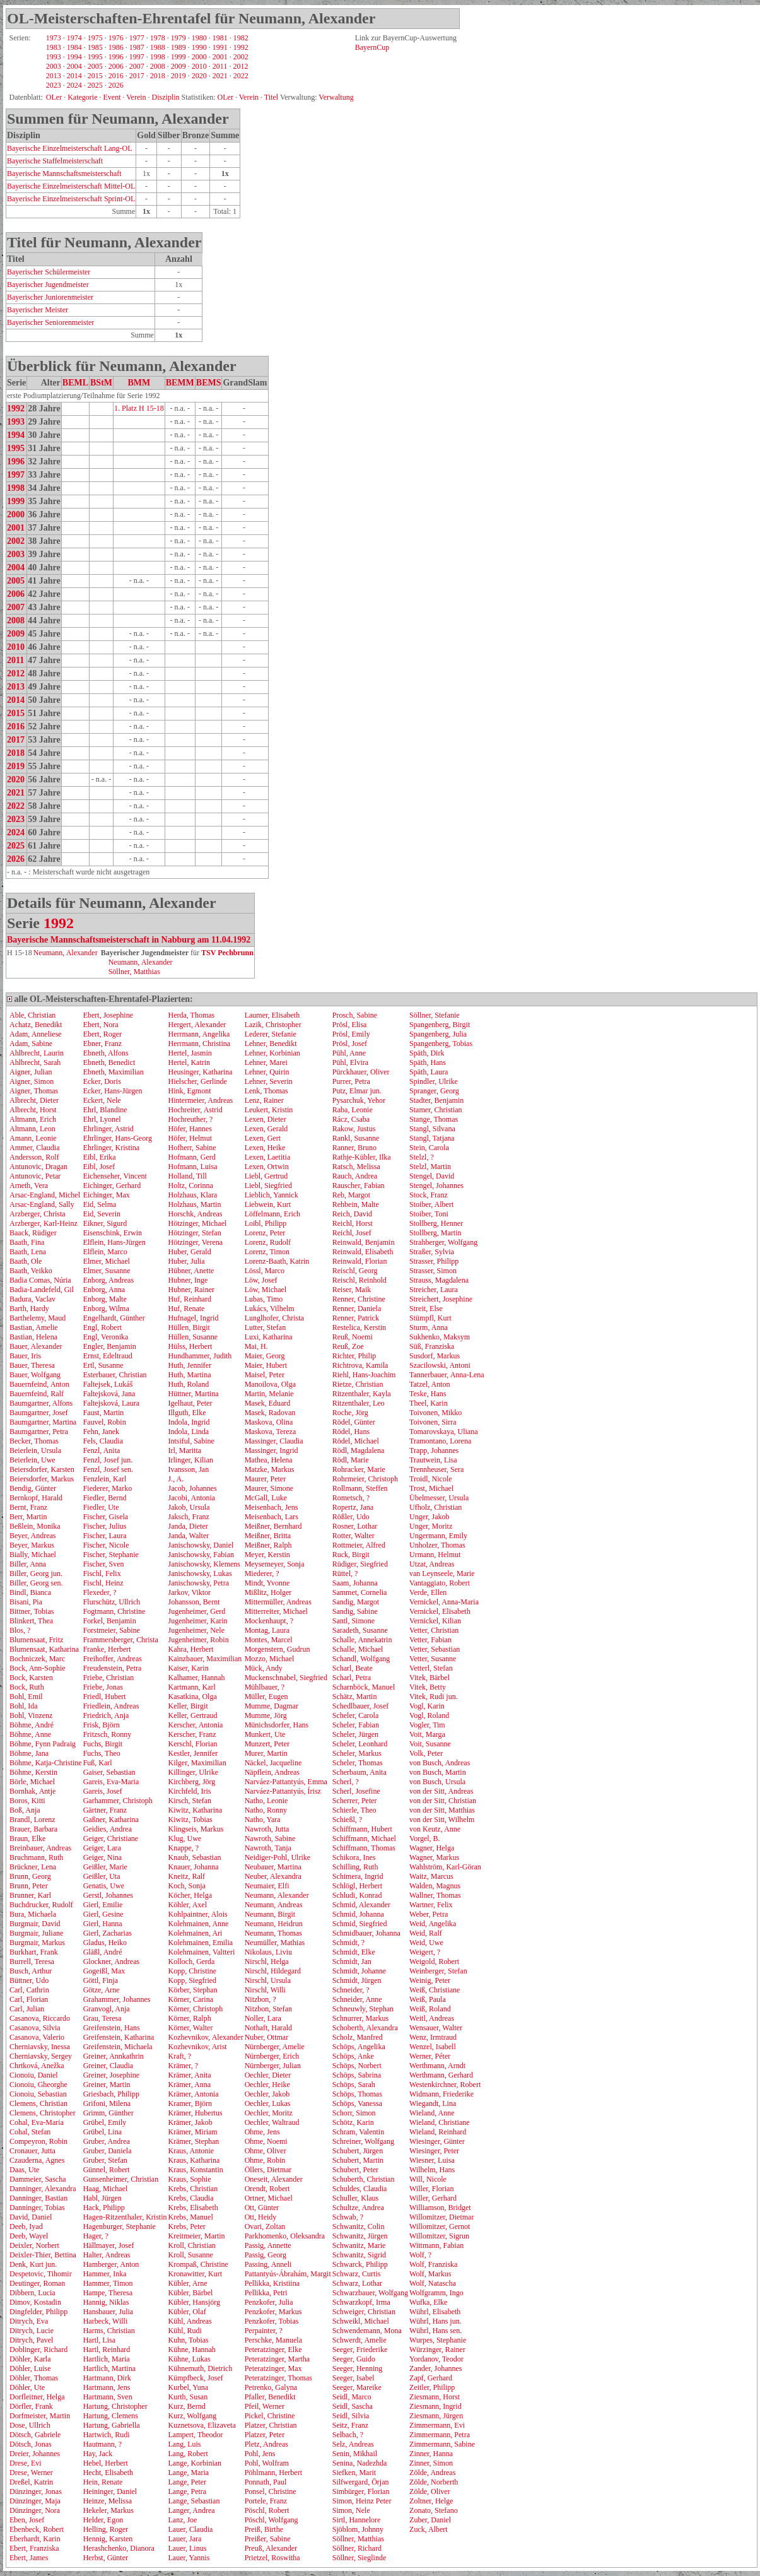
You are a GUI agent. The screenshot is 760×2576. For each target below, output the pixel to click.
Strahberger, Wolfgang (443, 1242)
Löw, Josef (261, 1280)
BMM (138, 382)
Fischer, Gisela (106, 1516)
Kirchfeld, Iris (189, 1791)
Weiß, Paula (427, 1999)
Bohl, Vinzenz (30, 1715)
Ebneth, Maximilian (113, 1071)
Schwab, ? (347, 2217)
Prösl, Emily (351, 1034)
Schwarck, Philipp (360, 2264)
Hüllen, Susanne (193, 1336)
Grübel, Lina (102, 2131)
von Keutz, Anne (434, 1829)
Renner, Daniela (356, 1308)
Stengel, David (431, 1176)
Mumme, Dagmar (271, 1706)
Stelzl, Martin (430, 1166)
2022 (240, 75)
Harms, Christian (109, 2330)
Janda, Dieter (188, 1526)
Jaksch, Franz (188, 1516)
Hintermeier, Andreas (200, 1100)
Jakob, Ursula (188, 1507)
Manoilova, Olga (270, 1384)
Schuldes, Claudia (359, 2188)
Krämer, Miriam (192, 2131)
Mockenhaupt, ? (269, 1620)
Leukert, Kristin (269, 1109)
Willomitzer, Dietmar (441, 2217)
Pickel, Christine (270, 2415)
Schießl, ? (347, 1819)
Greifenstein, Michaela (118, 2046)
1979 (178, 37)
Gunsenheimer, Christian (121, 2179)
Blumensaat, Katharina (44, 1649)
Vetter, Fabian (430, 1639)
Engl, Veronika (106, 1336)
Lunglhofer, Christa (274, 1318)
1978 (157, 37)
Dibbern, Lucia (32, 2292)
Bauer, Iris (25, 1355)
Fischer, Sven (103, 1564)
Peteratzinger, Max (273, 2368)
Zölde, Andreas (432, 2472)
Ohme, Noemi (266, 2141)
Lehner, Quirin (267, 1071)
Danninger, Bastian (38, 2198)
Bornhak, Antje (32, 1791)
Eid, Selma (100, 1204)
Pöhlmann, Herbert (273, 2472)
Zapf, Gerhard (430, 2377)
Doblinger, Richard (38, 2349)
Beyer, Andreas (32, 1535)
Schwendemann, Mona (367, 2330)
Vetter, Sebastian (434, 1649)
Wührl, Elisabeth (434, 2311)
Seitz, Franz (350, 2425)
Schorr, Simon (354, 2112)
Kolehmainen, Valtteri (201, 1952)
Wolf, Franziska (433, 2264)
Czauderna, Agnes (36, 2160)
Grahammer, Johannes (117, 1999)
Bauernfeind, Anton (39, 1384)
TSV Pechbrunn (227, 952)
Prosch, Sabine (354, 1015)
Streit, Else (426, 1308)
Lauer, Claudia (190, 2529)
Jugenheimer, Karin (197, 1620)
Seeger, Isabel (353, 2377)
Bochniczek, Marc (37, 1658)
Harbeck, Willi (105, 2321)
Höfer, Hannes (190, 1128)
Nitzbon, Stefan (268, 2008)
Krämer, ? (183, 2065)
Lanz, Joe (182, 2519)
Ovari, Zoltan (265, 2226)
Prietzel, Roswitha (272, 2557)
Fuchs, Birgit (102, 1743)
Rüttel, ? (345, 1573)
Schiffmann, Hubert (362, 1829)
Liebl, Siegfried (268, 1185)
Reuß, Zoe (348, 1346)
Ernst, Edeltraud (107, 1355)
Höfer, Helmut (190, 1138)
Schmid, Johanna (358, 1914)
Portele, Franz (266, 2501)
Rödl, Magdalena (358, 1450)
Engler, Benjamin (109, 1346)
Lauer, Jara (184, 2538)
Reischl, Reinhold (359, 1280)
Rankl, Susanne (356, 1138)
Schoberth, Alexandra (365, 2027)
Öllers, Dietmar (268, 2169)
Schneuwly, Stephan (363, 2008)
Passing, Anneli (268, 2264)
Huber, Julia (186, 1261)
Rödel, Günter (353, 1422)
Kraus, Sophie (189, 2179)
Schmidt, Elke (353, 1952)
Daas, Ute (24, 2169)
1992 (240, 47)
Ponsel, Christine (270, 2491)
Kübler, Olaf (187, 2311)
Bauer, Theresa (32, 1365)
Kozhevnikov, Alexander (205, 2037)
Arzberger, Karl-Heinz (43, 1223)
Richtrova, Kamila (360, 1365)
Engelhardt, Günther (114, 1318)
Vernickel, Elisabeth (440, 1611)
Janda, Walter (188, 1535)
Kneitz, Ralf (186, 1876)
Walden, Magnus (434, 1885)
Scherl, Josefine (356, 1791)
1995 (95, 56)
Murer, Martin (266, 1753)
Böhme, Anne (30, 1734)
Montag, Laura (267, 1630)
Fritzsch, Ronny (107, 1734)
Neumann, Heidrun (274, 1923)
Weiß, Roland (430, 2008)
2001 (220, 56)
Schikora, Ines (354, 1857)
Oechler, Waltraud (272, 2122)
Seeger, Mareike (357, 2387)
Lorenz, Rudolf (268, 1242)
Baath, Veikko (30, 1270)
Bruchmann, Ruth (36, 1857)
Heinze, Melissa (107, 2501)
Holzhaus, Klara (192, 1195)
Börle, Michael (32, 1781)
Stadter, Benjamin (436, 1100)
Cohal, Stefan (29, 2131)
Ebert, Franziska (34, 2548)
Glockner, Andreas (111, 1961)
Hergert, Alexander (197, 1024)
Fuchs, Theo (101, 1753)
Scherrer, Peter (354, 1800)
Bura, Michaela (32, 1914)
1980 (199, 37)
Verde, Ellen (428, 1592)
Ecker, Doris (102, 1081)
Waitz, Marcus (431, 1876)
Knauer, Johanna (193, 1866)
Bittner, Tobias (31, 1611)
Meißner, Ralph (268, 1545)
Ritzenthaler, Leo (358, 1403)
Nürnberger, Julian (273, 2065)
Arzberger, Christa (37, 1213)
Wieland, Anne (432, 2112)
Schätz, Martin (354, 1696)
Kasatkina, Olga (192, 1696)
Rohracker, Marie (358, 1469)
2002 (240, 56)
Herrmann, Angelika (199, 1034)
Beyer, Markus (31, 1545)
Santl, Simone (353, 1620)
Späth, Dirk (426, 1053)
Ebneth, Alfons (106, 1053)
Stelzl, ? (421, 1157)
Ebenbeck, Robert (36, 2529)
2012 (240, 66)
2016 (116, 75)
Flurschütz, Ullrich (112, 1601)
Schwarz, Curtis (356, 2273)
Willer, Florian (431, 2188)
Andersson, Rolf (34, 1157)
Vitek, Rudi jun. (433, 1696)
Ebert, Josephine (108, 1015)
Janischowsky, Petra (198, 1583)
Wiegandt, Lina (432, 2103)
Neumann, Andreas (274, 1904)
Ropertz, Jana (352, 1507)
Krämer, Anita (189, 2075)
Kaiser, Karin (188, 1668)
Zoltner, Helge (431, 2501)
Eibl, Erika (99, 1157)
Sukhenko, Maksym (439, 1336)
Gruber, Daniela (107, 2150)
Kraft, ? (179, 2056)
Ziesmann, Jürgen (436, 2415)
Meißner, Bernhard (273, 1526)
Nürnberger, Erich (272, 2056)
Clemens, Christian (38, 2103)
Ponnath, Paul (266, 2482)
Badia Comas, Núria (40, 1280)
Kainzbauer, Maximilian (205, 1658)
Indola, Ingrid (188, 1422)
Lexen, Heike (265, 1147)
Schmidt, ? (348, 1942)
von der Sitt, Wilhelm (441, 1819)
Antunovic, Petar (35, 1176)
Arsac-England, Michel (44, 1195)
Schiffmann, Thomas (363, 1848)
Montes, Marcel (269, 1639)
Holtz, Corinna (190, 1185)
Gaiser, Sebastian (109, 1772)
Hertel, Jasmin (189, 1053)
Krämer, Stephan (193, 2141)
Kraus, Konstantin (195, 2169)
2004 (74, 66)
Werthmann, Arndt (437, 2065)
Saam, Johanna (355, 1583)
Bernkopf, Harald (35, 1497)
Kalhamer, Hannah (196, 1677)
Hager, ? (95, 2236)
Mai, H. (256, 1346)
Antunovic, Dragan (38, 1166)
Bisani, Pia (25, 1601)
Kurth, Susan (188, 2396)
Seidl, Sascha (352, 2406)
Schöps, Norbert (357, 2065)
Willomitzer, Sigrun (439, 2236)
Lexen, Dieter (265, 1119)
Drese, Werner (31, 2472)
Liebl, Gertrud (266, 1176)
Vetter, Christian (434, 1630)
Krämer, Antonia (193, 2094)
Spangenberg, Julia (438, 1034)
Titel (271, 97)
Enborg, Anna (104, 1289)
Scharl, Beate (352, 1668)
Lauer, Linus (187, 2548)
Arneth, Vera (28, 1185)
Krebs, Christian (193, 2188)
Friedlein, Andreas (111, 1706)
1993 (53, 56)
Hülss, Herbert (190, 1346)
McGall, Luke (266, 1497)
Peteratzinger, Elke (273, 2349)
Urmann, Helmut (434, 1554)
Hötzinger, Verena (195, 1242)
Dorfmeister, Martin (39, 2415)
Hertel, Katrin (189, 1062)
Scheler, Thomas (357, 1762)
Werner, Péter (429, 2056)
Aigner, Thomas (33, 1090)
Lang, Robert (188, 2453)
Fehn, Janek (101, 1431)
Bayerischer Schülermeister (48, 272)
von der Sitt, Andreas (441, 1791)
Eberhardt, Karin (35, 2538)
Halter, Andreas (107, 2254)
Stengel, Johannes (436, 1185)
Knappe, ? (183, 1848)
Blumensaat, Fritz (36, 1639)
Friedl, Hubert (104, 1696)
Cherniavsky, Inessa (39, 2046)
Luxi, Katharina (269, 1336)
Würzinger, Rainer (437, 2349)
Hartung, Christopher (115, 2406)
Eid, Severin (101, 1213)
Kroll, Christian (191, 2245)
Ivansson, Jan (188, 1469)
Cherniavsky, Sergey (40, 2056)
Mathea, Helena (269, 1460)
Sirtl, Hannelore (356, 2519)
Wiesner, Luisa (432, 2160)
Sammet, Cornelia (359, 1592)
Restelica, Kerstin (359, 1327)
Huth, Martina (189, 1374)
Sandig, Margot (355, 1601)
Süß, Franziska (431, 1346)
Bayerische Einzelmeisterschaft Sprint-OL (71, 198)
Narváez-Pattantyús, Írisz (283, 1791)
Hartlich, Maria (106, 2359)
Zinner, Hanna (431, 2453)
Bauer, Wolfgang (35, 1374)
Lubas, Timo (264, 1299)
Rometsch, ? (351, 1497)
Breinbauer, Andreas (40, 1848)
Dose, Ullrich (29, 2425)
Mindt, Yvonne (267, 1583)
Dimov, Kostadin (35, 2302)
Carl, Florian (28, 1999)
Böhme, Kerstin (33, 1772)
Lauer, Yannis (188, 2557)
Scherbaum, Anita (359, 1772)
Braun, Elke (27, 1838)
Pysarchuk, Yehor (358, 1100)
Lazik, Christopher (273, 1024)
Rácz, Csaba (351, 1119)
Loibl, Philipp (266, 1223)
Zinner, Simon (431, 2463)
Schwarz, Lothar (357, 2283)
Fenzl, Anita (101, 1450)
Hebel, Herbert (105, 2463)
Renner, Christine (358, 1299)
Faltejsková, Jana (109, 1393)
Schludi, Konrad (357, 1895)
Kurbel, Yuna (188, 2387)
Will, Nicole (428, 2179)
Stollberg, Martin (435, 1232)
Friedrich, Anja (106, 1715)
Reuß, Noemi (352, 1336)
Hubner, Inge (188, 1280)
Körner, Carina (190, 1999)
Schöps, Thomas (357, 2094)
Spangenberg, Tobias (440, 1043)
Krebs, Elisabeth (193, 2207)
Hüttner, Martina (193, 1393)
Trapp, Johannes (434, 1450)
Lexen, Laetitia (268, 1157)
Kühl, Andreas (189, 2321)
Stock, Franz (428, 1195)
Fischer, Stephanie (111, 1554)
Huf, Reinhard (189, 1299)
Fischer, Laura (105, 1535)
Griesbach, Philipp (111, 2094)
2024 (74, 85)
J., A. (176, 1478)
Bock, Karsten (31, 1677)
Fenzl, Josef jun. (108, 1460)
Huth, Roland (188, 1384)
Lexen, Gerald (266, 1128)
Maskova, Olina (269, 1422)
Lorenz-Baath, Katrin (277, 1261)
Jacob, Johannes (192, 1488)
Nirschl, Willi (265, 1989)
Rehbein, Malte (355, 1204)
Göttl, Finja (100, 1980)
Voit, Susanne (430, 1743)
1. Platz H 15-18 (139, 408)
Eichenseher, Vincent (115, 1176)
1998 (157, 56)
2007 (136, 66)
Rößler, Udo (351, 1516)
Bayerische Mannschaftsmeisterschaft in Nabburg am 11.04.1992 (128, 939)
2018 (157, 75)
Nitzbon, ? (260, 1999)
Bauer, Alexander (35, 1346)
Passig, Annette (268, 2245)
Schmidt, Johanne (359, 1971)
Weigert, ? (424, 1952)
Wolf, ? (420, 2254)
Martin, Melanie (269, 1393)
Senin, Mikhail (354, 2453)
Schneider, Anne (357, 1999)
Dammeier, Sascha (37, 2179)
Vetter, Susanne (432, 1658)
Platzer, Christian (271, 2425)
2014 (74, 75)
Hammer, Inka (105, 2273)
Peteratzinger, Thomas (278, 2377)
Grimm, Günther (108, 2112)
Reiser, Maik (351, 1289)
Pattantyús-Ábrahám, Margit (288, 2273)
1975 (95, 37)
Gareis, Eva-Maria (111, 1781)
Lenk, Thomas (266, 1090)
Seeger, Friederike (359, 2349)
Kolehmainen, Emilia (200, 1942)
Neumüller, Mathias (275, 1942)
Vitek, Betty (427, 1687)
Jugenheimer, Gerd (196, 1611)
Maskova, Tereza (270, 1431)
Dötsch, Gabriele (35, 2434)
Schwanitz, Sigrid (359, 2254)
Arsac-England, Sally (41, 1204)
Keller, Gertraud (192, 1715)
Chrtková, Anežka (36, 2065)
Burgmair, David (35, 1923)
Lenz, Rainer (264, 1100)
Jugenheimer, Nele (196, 1630)
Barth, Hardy (29, 1308)
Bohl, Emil (26, 1696)
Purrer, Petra (351, 1081)
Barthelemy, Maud (37, 1318)
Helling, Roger (105, 2529)
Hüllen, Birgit (188, 1327)
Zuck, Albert (428, 2529)
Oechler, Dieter (268, 2075)
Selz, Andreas (353, 2444)
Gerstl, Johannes (108, 1895)
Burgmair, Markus (37, 1942)
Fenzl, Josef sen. (108, 1469)
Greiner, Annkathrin (113, 2056)
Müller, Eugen (266, 1696)
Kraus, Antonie (191, 2150)
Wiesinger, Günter (437, 2141)
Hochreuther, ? (190, 1119)
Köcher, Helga (190, 1895)
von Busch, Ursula (437, 1781)
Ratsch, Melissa (356, 1166)
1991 (220, 47)
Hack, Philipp (104, 2207)
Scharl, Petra (351, 1677)
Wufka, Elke (428, 2302)
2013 (53, 75)
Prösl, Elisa (349, 1024)
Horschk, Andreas (195, 1213)
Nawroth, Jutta (267, 1829)
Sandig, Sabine (355, 1611)
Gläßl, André (102, 1952)
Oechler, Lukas (268, 2103)
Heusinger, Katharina (200, 1071)
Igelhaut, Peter (190, 1403)
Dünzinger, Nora (34, 2510)
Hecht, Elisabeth (108, 2472)
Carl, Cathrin (29, 1989)
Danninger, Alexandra (42, 2188)
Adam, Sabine (30, 1043)
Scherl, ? (345, 1781)
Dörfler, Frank (31, 2406)
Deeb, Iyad (26, 2226)
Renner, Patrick (355, 1318)
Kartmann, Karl (191, 1687)
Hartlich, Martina (109, 2368)
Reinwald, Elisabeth (363, 1251)
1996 (116, 56)
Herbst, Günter (105, 2557)
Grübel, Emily (105, 2122)
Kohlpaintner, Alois (197, 1914)
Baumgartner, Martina (42, 1422)
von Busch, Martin (437, 1772)
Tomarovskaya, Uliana (443, 1431)
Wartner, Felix (431, 1904)
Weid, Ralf (425, 1933)
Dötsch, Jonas (30, 2444)
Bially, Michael (32, 1554)
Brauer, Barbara (33, 1829)
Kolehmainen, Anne (198, 1923)
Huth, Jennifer (189, 1365)
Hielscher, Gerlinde (197, 1081)
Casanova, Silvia (35, 2027)
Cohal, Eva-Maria (36, 2122)
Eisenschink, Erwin (112, 1232)
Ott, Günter (262, 2207)
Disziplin (166, 97)
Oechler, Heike (267, 2084)
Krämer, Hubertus (195, 2112)
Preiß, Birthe (264, 2529)
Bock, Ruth (26, 1687)
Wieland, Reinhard (437, 2131)
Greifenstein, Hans (111, 2027)
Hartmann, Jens (107, 2387)
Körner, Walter (190, 2027)
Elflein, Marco (105, 1251)
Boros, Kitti (27, 1800)
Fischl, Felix (102, 1573)
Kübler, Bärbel (190, 2292)
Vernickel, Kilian (435, 1620)
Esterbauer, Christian (115, 1374)
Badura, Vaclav (32, 1299)
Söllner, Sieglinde (359, 2557)
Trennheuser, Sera (436, 1469)
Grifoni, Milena (107, 2103)
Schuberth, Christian (363, 2179)
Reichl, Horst (352, 1223)
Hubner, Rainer (191, 1289)
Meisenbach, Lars (271, 1516)
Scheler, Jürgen (355, 1734)
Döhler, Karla (30, 2359)
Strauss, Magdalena (439, 1280)
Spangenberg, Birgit (439, 1024)
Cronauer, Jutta (32, 2150)
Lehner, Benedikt (271, 1043)
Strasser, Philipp (434, 1261)
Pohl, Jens (260, 2453)
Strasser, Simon (433, 1270)
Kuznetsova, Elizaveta (201, 2425)
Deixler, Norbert (34, 2245)
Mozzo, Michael (270, 1658)
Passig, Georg (265, 2254)
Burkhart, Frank (33, 1952)
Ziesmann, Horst (434, 2396)
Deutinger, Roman (37, 2283)
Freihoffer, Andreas (112, 1658)
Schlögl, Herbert (357, 1885)
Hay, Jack (98, 2453)
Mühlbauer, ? (265, 1687)
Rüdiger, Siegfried (360, 1564)
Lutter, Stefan (265, 1327)
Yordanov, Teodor (436, 2359)
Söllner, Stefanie (434, 1015)
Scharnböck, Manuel (363, 1687)
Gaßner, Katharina (111, 1819)
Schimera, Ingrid (357, 1876)
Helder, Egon (103, 2519)
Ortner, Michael (269, 2198)
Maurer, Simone (269, 1488)
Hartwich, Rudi (106, 2434)
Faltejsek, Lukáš (108, 1384)
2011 (220, 66)
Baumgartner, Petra (38, 1431)
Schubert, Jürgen (357, 2150)
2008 (157, 66)
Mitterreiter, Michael (276, 1611)
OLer (54, 97)
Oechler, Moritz (269, 2112)
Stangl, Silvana (432, 1128)
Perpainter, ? (264, 2330)
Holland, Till (187, 1176)
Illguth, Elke (187, 1412)
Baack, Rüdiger (33, 1232)
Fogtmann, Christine (114, 1611)
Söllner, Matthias (134, 971)
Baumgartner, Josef (38, 1412)
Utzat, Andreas (431, 1564)
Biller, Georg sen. (36, 1583)
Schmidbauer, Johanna (366, 1933)
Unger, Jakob (429, 1516)
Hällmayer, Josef (108, 2245)
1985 (95, 47)
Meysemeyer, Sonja (275, 1564)
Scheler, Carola (355, 1715)
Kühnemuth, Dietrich (200, 2368)
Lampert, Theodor (195, 2434)
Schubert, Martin (357, 2160)
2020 (199, 75)
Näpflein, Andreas (272, 1772)
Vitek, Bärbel (429, 1677)
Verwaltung (336, 97)
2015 (95, 75)
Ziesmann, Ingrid (435, 2406)
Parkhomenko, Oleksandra (285, 2236)
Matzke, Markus (270, 1469)
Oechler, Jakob (267, 2094)
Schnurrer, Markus (360, 2018)
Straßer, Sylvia (431, 1251)
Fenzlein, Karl (105, 1478)
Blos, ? (19, 1630)
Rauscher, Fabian (358, 1185)
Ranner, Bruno (354, 1147)
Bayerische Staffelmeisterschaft (55, 160)
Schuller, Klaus (355, 2198)
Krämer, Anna (189, 2084)
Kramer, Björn (190, 2103)
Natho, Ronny (266, 1810)
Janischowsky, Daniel (200, 1545)
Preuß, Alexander (271, 2548)
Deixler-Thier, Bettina (42, 2254)
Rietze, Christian (357, 1384)
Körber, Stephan (192, 1989)
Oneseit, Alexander (274, 2179)
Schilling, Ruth (355, 1866)
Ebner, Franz (102, 1043)
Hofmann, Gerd (191, 1157)
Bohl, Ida (23, 1706)
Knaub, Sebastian (194, 1857)
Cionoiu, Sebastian (38, 2094)
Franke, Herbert (107, 1649)
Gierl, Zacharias (107, 1933)
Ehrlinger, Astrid (108, 1128)
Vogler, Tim (427, 1724)
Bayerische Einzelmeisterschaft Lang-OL (69, 148)
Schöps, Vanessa (357, 2103)
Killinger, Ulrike (193, 1772)
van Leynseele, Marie (442, 1573)
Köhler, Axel (187, 1904)
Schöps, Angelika (358, 2046)
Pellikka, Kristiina (272, 2283)
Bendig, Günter (32, 1488)
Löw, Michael (266, 1289)
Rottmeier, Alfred (358, 1545)
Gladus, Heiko (105, 1942)
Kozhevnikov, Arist (197, 2046)
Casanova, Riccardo (39, 2018)
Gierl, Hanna (102, 1923)
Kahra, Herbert (190, 1649)
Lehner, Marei (266, 1062)
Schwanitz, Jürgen (360, 2236)
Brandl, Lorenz (32, 1819)
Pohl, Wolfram (267, 2463)
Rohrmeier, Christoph (365, 1478)
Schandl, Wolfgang (361, 1658)
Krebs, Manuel (190, 2217)
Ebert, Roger (102, 1034)
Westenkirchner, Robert (445, 2084)
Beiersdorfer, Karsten (41, 1469)
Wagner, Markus (434, 1857)
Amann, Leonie (33, 1138)
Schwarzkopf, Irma (361, 2302)
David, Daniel (30, 2217)
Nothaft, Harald (268, 2027)
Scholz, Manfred (357, 2037)
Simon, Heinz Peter (362, 2501)
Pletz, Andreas (266, 2444)
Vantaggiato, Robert (439, 1583)
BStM (101, 382)
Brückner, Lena (32, 1866)
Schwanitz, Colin (358, 2226)
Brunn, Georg (30, 1876)
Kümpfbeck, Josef (195, 2377)
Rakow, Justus (354, 1128)
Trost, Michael (431, 1488)
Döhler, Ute (27, 2387)
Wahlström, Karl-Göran (445, 1866)
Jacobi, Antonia (191, 1497)
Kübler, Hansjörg (194, 2302)
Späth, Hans (427, 1062)
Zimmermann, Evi (437, 2425)
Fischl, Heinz (103, 1583)
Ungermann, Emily (438, 1535)
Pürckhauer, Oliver (361, 1071)
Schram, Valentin (358, 2131)
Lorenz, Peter (265, 1232)
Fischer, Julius (105, 1526)
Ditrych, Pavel (31, 2340)
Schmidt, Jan (351, 1961)
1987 (136, 47)
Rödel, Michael (355, 1441)
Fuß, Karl (97, 1762)
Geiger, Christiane (111, 1838)
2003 (53, 66)
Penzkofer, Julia (269, 2302)
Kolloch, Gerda (191, 1961)
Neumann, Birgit (270, 1914)
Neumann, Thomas (273, 1933)
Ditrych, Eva (28, 2321)
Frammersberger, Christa (120, 1639)
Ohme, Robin (265, 2160)
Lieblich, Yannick (271, 1195)
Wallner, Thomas (435, 1895)
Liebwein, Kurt (268, 1204)
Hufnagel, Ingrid (193, 1318)
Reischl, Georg (355, 1270)
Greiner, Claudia (108, 2065)
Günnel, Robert (106, 2169)
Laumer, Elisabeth (272, 1015)
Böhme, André (31, 1724)
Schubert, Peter (355, 2169)
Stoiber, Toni (428, 1213)
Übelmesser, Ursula (439, 1497)
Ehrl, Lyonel (102, 1119)
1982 (240, 37)
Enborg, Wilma (106, 1308)
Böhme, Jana (29, 1753)
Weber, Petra (428, 1914)
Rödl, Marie (350, 1460)
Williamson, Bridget (440, 2207)
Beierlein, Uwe (32, 1460)
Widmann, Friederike (441, 2094)
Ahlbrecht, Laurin (36, 1053)
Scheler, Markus (357, 1753)
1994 (74, 56)
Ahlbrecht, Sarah (35, 1062)
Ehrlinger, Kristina (111, 1147)
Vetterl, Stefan (431, 1668)
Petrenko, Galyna (271, 2387)
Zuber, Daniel (430, 2519)
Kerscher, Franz (192, 1734)
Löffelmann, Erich (272, 1213)
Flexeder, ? (100, 1592)
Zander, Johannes (435, 2368)
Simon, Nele (351, 2510)
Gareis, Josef (102, 1791)
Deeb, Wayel (28, 2236)
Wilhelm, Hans (432, 2169)
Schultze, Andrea (358, 2207)
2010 (199, 66)
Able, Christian (32, 1015)
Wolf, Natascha (432, 2283)
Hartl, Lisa (99, 2340)
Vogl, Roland (429, 1715)
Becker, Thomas (34, 1441)
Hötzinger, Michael (197, 1223)
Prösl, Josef (349, 1043)
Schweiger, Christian (363, 2311)
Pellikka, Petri (266, 2292)
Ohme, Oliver (265, 2150)
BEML (75, 382)
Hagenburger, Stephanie (119, 2226)
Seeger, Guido (353, 2359)
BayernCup (372, 47)
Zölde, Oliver (429, 2491)
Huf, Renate (186, 1308)
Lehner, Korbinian (272, 1053)
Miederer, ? (262, 1573)
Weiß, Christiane (434, 1989)
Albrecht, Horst (33, 1109)
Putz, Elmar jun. (357, 1090)
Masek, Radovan (270, 1412)
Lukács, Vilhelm (270, 1308)
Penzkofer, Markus (273, 2311)
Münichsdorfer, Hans (277, 1724)
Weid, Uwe (426, 1942)
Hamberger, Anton (111, 2264)
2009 (178, 66)
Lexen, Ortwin (267, 1166)
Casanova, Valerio (36, 2037)
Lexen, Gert (263, 1138)
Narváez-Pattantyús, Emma (286, 1781)
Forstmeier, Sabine (111, 1630)
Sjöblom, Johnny (357, 2529)
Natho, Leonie (266, 1800)
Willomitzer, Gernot (439, 2226)
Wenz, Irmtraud (433, 2037)
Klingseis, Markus (195, 1829)
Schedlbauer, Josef (360, 1706)
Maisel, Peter (264, 1374)
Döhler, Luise (30, 2368)
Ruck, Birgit (351, 1554)
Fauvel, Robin (104, 1422)
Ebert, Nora (101, 1024)
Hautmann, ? (102, 2444)
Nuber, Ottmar (267, 2037)
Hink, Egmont (189, 1090)
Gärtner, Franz (105, 1810)
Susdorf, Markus (434, 1355)
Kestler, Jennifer (193, 1753)
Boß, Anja (24, 1810)
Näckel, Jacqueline (273, 1762)
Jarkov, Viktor (189, 1592)
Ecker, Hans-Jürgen (113, 1090)
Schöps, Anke (353, 2056)
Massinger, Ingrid (271, 1450)
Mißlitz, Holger (268, 1592)
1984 (74, 47)
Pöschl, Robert (267, 2510)
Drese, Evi (25, 2463)
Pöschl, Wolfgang (271, 2519)
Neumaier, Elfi (267, 1885)
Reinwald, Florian (359, 1261)
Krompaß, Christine (198, 2264)
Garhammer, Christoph (118, 1800)
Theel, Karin (428, 1403)
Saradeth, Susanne (360, 1630)
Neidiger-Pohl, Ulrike (277, 1857)
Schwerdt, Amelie (359, 2340)
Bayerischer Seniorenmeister (50, 322)
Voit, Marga (427, 1734)
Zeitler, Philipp (432, 2387)
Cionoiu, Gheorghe (38, 2084)
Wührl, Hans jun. (435, 2321)
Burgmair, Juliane (36, 1933)
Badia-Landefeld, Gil (41, 1289)
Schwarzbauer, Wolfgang (370, 2292)
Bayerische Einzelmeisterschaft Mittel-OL (71, 186)
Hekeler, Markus (108, 2510)
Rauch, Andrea (354, 1176)
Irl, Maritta (184, 1450)
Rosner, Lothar (355, 1526)
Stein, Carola (429, 1147)
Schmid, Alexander (361, 1904)
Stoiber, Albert (431, 1204)
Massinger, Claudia (274, 1441)
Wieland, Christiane (439, 2122)
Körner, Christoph (195, 2008)
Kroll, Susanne (190, 2254)
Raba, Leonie (352, 1109)
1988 (157, 47)
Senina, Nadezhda (359, 2463)
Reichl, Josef (351, 1232)
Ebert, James (28, 2557)
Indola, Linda (188, 1431)
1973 (53, 37)
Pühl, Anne (349, 1053)
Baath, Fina (26, 1242)
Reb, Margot (351, 1195)
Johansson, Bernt (193, 1601)
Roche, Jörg (350, 1412)
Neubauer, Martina (273, 1866)
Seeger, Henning (357, 2368)
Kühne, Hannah (191, 2349)
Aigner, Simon (31, 1081)
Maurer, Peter (265, 1478)
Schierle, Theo (354, 1810)
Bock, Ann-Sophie (37, 1668)
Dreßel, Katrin (31, 2482)
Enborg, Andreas (108, 1280)
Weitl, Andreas (431, 2018)
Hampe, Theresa (107, 2292)
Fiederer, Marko (107, 1488)
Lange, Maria (188, 2472)
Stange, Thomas (433, 1119)
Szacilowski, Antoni (440, 1365)
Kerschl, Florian (192, 1743)
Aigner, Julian (30, 1071)
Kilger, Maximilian (197, 1762)
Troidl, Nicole (430, 1478)
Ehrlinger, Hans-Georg (117, 1138)
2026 (116, 85)
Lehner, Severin (269, 1081)
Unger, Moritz (430, 1526)
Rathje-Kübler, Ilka (361, 1157)
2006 (116, 66)
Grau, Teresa (102, 2018)
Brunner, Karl (30, 1895)
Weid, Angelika (432, 1923)
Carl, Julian (26, 2008)
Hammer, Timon (108, 2283)
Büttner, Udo (29, 1980)
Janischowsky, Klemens (204, 1564)
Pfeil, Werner (264, 2406)
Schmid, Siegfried (359, 1923)
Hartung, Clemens (110, 2415)
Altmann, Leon (32, 1128)
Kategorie (82, 97)
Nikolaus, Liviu (268, 1952)
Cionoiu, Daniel (33, 2075)
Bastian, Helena (33, 1336)
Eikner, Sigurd (105, 1223)
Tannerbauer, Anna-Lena (446, 1374)
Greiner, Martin (107, 2084)
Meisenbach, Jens (271, 1507)
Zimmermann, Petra (439, 2434)
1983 (53, 47)
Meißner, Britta (268, 1535)
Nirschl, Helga (267, 1961)
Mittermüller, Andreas (278, 1601)
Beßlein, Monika (35, 1526)
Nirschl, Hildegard (273, 1971)
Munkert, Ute (265, 1734)
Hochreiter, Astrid (195, 1109)
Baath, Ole (25, 1261)
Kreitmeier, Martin (196, 2236)
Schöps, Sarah (353, 2084)
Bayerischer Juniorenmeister (50, 297)
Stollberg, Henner (436, 1223)
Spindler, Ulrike (433, 1081)
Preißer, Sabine (268, 2538)
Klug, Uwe (184, 1838)
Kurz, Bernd (186, 2406)
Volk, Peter (426, 1753)
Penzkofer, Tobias (272, 2321)
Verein (136, 97)
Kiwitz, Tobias (190, 1819)
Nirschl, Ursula (268, 1980)
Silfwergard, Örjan (360, 2482)
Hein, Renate (103, 2482)
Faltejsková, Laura (111, 1403)
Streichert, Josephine (440, 1299)
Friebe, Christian (108, 1677)
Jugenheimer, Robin (198, 1639)
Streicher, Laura (433, 1289)
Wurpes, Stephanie (437, 2340)
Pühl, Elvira (350, 1062)
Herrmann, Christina (199, 1043)
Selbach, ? (347, 2434)
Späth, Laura (428, 1071)
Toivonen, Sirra (432, 1422)
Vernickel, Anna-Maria (444, 1601)
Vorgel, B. (424, 1838)
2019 (178, 75)
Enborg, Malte (105, 1299)
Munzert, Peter (267, 1743)
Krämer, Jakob (190, 2122)
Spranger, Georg (434, 1090)
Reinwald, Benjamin (363, 1242)
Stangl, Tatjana (432, 1138)
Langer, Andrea (191, 2510)
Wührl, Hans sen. (435, 2330)
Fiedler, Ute (101, 1507)
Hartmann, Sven (107, 2396)
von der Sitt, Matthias (442, 1810)
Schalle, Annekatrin (362, 1639)
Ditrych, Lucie (31, 2330)
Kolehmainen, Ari (195, 1933)
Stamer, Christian (435, 1109)
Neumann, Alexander (65, 952)
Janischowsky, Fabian (201, 1554)
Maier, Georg (265, 1355)
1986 (116, 47)
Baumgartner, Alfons (41, 1403)
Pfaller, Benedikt (270, 2396)
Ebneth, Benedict (109, 1062)
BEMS (208, 382)
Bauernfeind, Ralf (36, 1393)
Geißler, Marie (105, 1866)
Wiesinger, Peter (434, 2150)
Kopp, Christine (192, 1971)
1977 (136, 37)
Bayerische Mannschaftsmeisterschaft (64, 173)
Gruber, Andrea (106, 2141)
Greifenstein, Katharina (119, 2037)
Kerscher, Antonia (195, 1724)
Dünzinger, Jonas (35, 2491)
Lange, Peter (187, 2482)
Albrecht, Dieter (34, 1100)
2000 (199, 56)
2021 (220, 75)
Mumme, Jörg (266, 1715)
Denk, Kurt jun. (33, 2264)
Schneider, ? (351, 1989)
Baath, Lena (27, 1251)
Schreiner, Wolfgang (363, 2141)
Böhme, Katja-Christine (45, 1762)
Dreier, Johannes (34, 2453)
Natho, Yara (263, 1819)
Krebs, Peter (186, 2226)
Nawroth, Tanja (268, 1848)
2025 (95, 85)
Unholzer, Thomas (437, 1545)
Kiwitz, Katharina (195, 1810)
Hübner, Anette (191, 1270)
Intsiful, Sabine (191, 1441)
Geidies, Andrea (107, 1829)
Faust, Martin (103, 1412)
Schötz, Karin (353, 2122)
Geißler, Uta (101, 1876)
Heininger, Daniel (110, 2491)
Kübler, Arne (187, 2283)
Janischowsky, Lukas (199, 1573)
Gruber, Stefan (105, 2160)
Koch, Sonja (186, 1885)
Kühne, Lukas (189, 2359)
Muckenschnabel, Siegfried (286, 1677)
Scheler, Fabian (355, 1724)
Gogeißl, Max (104, 1971)
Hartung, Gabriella (111, 2425)
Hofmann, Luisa (192, 1166)
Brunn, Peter (28, 1885)
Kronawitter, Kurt (195, 2273)
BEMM (180, 382)
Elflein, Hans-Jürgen (114, 1242)
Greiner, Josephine (111, 2075)
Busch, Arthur (30, 1971)
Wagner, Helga (431, 1848)
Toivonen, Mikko (435, 1412)
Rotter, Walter (353, 1535)
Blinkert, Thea (31, 1620)
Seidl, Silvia (351, 2415)
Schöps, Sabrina (356, 2075)
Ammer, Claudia (34, 1147)
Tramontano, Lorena (440, 1441)
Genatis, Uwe (103, 1885)
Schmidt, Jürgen (357, 1980)
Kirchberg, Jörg (191, 1781)
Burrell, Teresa (31, 1961)
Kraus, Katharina (193, 2160)
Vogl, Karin (427, 1706)
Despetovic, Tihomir (40, 2273)
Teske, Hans (427, 1393)
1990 (199, 47)
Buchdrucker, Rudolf (41, 1904)
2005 (95, 66)
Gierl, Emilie (103, 1904)
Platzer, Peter (265, 2434)
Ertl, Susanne (103, 1365)
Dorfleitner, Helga (36, 2396)
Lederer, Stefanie (270, 1034)
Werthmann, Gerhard (441, 2075)
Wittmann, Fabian (436, 2245)
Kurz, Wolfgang (192, 2415)
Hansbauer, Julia (108, 2311)
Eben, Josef (26, 2519)
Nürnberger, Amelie (275, 2046)
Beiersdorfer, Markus (41, 1478)
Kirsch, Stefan (189, 1800)
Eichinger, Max (106, 1195)
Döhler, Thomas (33, 2377)
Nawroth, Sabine (270, 1838)
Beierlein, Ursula (35, 1450)
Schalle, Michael (357, 1649)
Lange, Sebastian (193, 2501)
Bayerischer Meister (37, 309)
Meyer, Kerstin (267, 1554)
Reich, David (352, 1213)
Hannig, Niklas (106, 2302)
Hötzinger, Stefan (194, 1232)
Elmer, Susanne (107, 1270)
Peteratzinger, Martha (277, 2359)
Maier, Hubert (266, 1365)
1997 (136, 56)
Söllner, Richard (357, 2548)
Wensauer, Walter (435, 2027)
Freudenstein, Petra (112, 1668)
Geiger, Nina (102, 1857)
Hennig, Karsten (108, 2538)
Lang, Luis (184, 2444)
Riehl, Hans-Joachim (364, 1374)
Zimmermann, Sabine (442, 2444)
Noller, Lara (263, 2018)
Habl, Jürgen (102, 2198)
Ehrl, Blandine (105, 1109)
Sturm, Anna (428, 1327)
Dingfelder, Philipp (38, 2311)
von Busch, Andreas (439, 1762)
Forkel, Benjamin (109, 1620)
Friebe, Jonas (103, 1687)
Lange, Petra (187, 2491)
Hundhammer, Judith (199, 1355)
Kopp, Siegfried (192, 1980)
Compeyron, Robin (38, 2141)
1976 (116, 37)
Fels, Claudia (103, 1441)
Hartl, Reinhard (107, 2349)
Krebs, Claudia (190, 2198)
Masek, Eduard (268, 1403)
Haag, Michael (105, 2188)
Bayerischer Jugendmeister (48, 284)
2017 (136, 75)
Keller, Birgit (188, 1706)
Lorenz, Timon (267, 1251)
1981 (220, 37)
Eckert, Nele (102, 1100)
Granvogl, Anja (106, 2008)
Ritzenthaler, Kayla (361, 1393)
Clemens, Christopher (42, 2112)
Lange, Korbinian (194, 2463)
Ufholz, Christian (435, 1507)
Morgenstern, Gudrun (277, 1649)
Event (111, 97)
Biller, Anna (27, 1564)
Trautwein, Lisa (433, 1460)
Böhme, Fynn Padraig (42, 1743)
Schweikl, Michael (360, 2321)
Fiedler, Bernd (105, 1497)
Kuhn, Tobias (188, 2340)
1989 (178, 47)
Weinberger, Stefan (438, 1971)
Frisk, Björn (101, 1724)
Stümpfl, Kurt (430, 1318)
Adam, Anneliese (35, 1034)
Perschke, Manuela (273, 2340)
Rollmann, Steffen (360, 1488)
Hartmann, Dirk (107, 2377)
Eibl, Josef (99, 1166)
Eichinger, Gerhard (112, 1185)
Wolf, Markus (430, 2273)
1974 (74, 37)
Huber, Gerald (189, 1251)
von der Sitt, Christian (442, 1800)
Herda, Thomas (191, 1015)
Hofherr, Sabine (192, 1147)
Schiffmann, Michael (364, 1838)
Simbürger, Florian (361, 2491)
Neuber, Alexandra (273, 1876)
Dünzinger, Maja (35, 2501)
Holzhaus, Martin (194, 1204)
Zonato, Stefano (433, 2510)
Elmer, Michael (106, 1261)
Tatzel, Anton (429, 1384)
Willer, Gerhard (433, 2198)
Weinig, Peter (429, 1980)
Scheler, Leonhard (359, 1743)
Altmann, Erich (32, 1119)
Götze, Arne (101, 1989)
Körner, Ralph (189, 2018)
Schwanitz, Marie (359, 2245)
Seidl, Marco (351, 2396)
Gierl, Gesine (103, 1914)
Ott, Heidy (261, 2217)
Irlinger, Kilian (190, 1460)
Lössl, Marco (264, 1270)
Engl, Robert (102, 1327)
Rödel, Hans (351, 1431)
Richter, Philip (354, 1355)
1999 (178, 56)
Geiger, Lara (102, 1848)
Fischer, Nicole (106, 1545)
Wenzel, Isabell (432, 2046)
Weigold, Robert (434, 1961)
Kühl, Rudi (184, 2330)
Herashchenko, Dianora (119, 2548)
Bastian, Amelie (33, 1327)
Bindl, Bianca (30, 1592)
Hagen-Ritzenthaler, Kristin (125, 2217)
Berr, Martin (28, 1516)
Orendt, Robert (267, 2188)
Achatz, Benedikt (35, 1024)
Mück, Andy (264, 1668)
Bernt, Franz (28, 1507)
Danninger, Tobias (37, 2207)
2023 (53, 85)
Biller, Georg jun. (35, 1573)
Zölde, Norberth (433, 2482)
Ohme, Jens (262, 2131)
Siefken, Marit (354, 2472)
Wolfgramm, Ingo (436, 2292)
